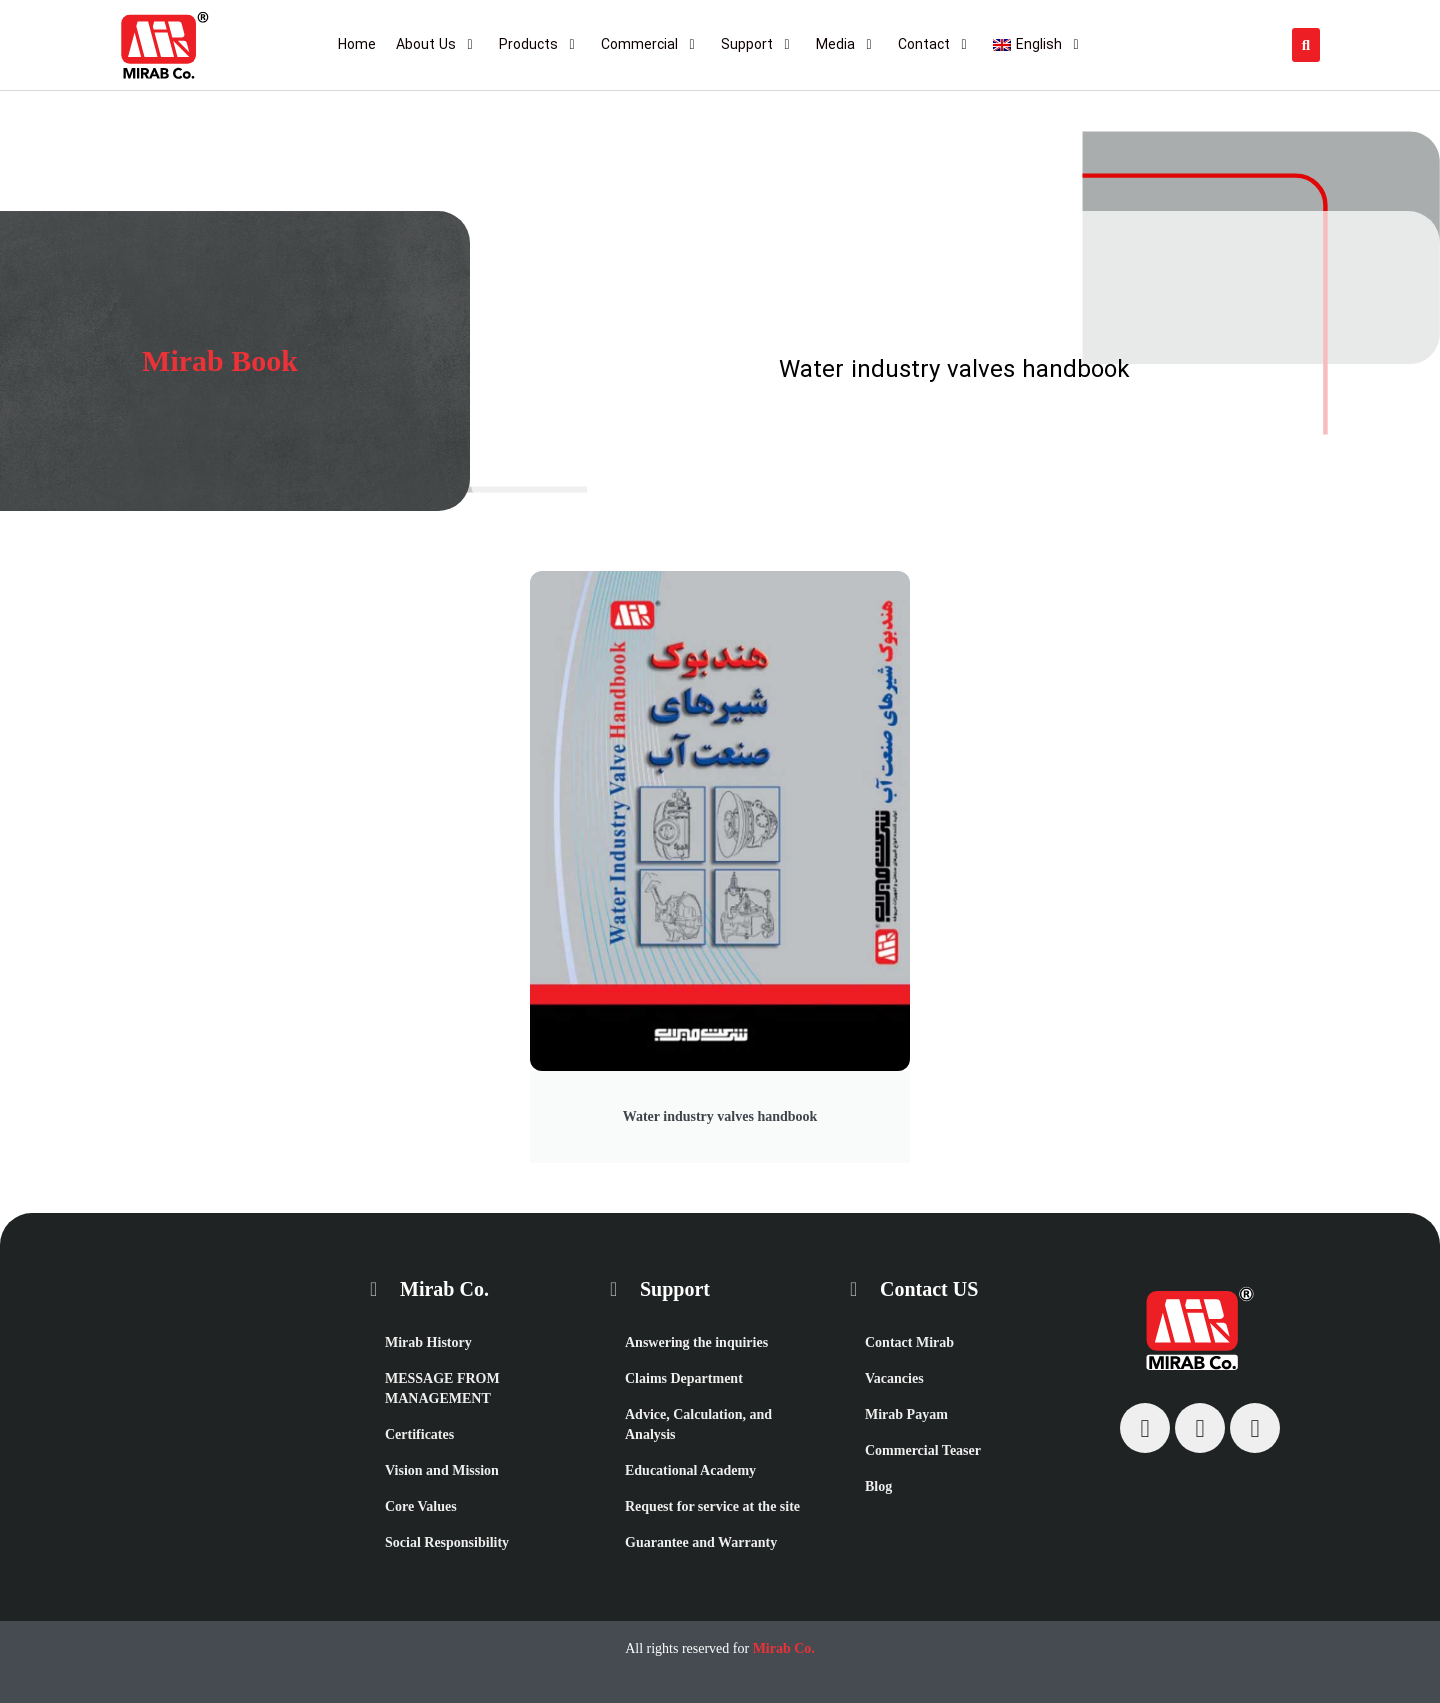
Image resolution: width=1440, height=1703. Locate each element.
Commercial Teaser (923, 1450)
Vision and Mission (442, 1470)
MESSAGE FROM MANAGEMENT (442, 1388)
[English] (1039, 45)
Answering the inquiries (696, 1342)
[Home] (357, 45)
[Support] (758, 45)
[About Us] (437, 45)
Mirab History (428, 1342)
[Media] (847, 45)
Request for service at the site (712, 1506)
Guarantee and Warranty (701, 1542)
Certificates (419, 1434)
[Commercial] (651, 45)
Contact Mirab (909, 1342)
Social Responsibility (447, 1542)
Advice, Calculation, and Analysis (698, 1424)
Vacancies (894, 1378)
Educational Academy (690, 1470)
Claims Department (684, 1378)
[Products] (540, 45)
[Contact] (935, 45)
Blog (878, 1486)
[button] (1306, 45)
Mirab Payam (906, 1414)
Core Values (421, 1506)
